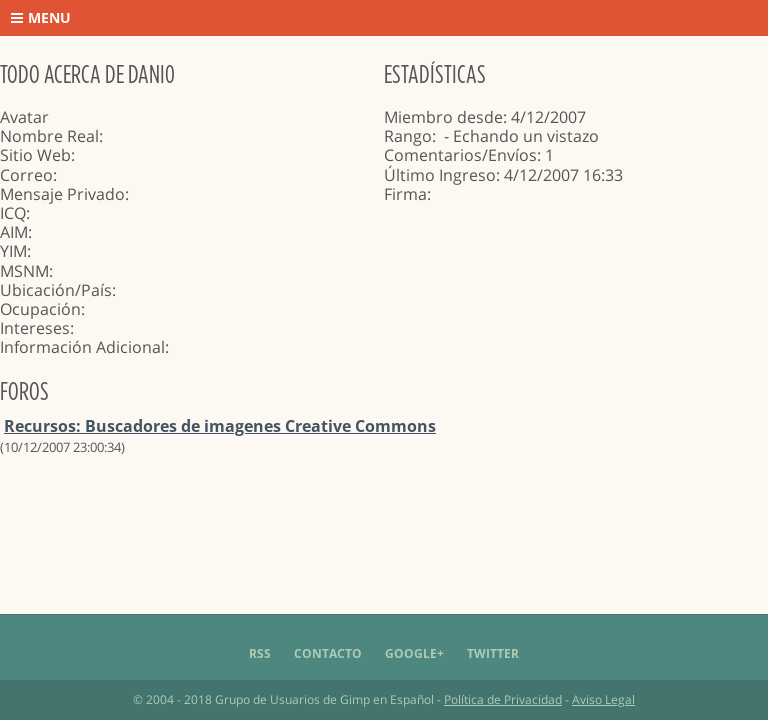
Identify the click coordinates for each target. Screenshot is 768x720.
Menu (41, 17)
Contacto (328, 653)
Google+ (414, 653)
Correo (26, 175)
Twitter (493, 653)
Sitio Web (35, 155)
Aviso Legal (603, 699)
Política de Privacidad (503, 699)
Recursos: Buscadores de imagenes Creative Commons (220, 426)
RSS (260, 653)
